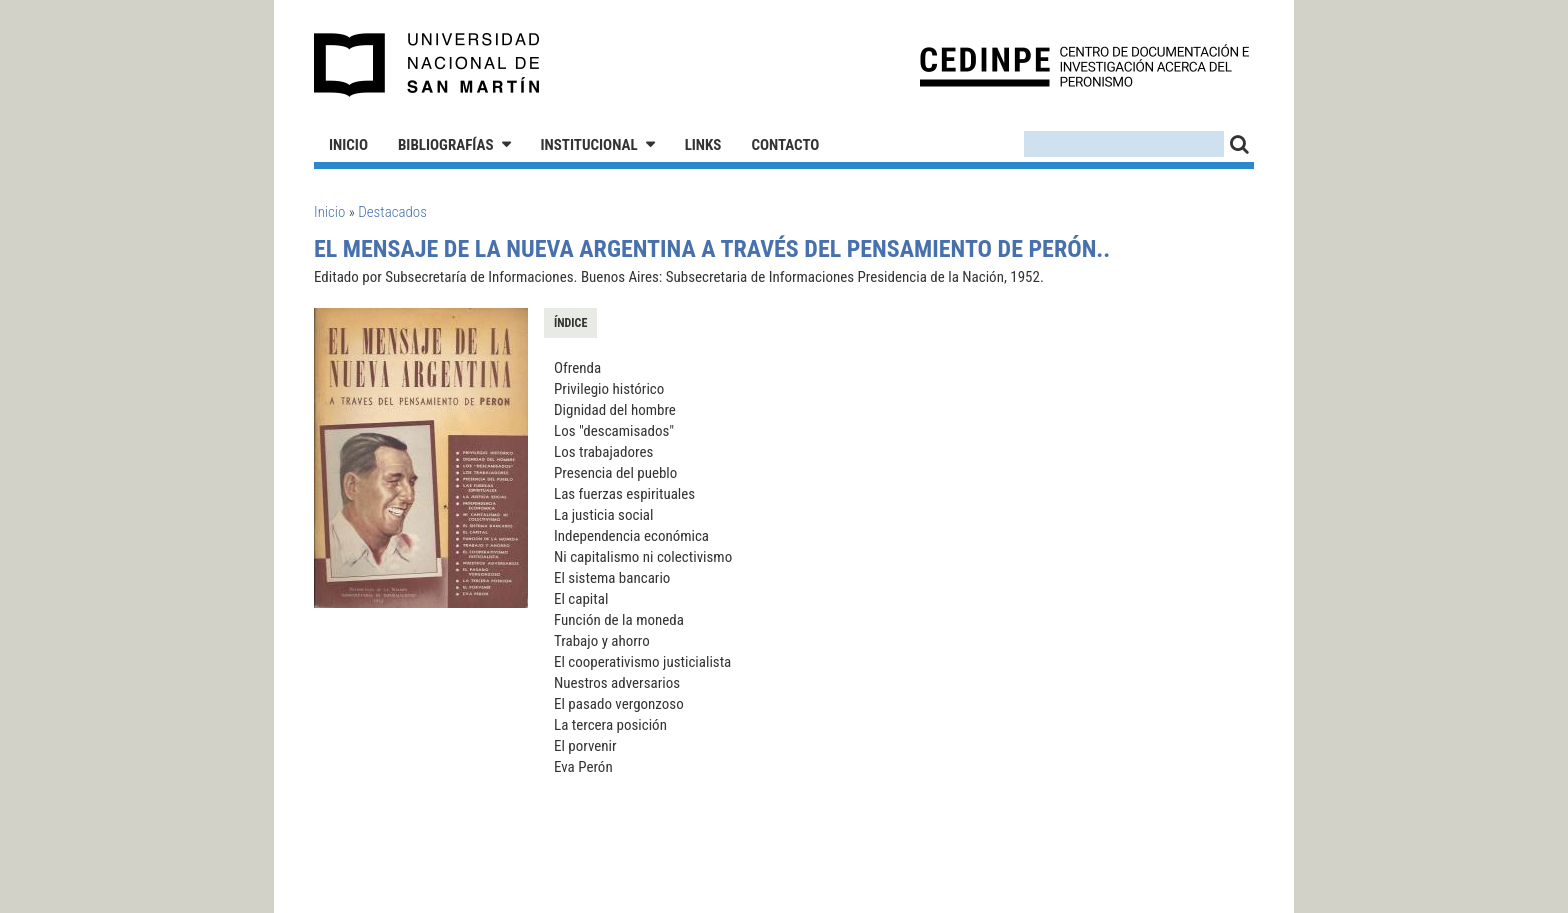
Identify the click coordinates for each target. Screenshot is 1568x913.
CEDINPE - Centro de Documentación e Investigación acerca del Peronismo (1084, 65)
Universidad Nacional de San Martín (427, 65)
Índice (570, 323)
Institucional (589, 145)
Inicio (348, 145)
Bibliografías (446, 145)
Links (703, 145)
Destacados (392, 212)
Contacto (785, 145)
